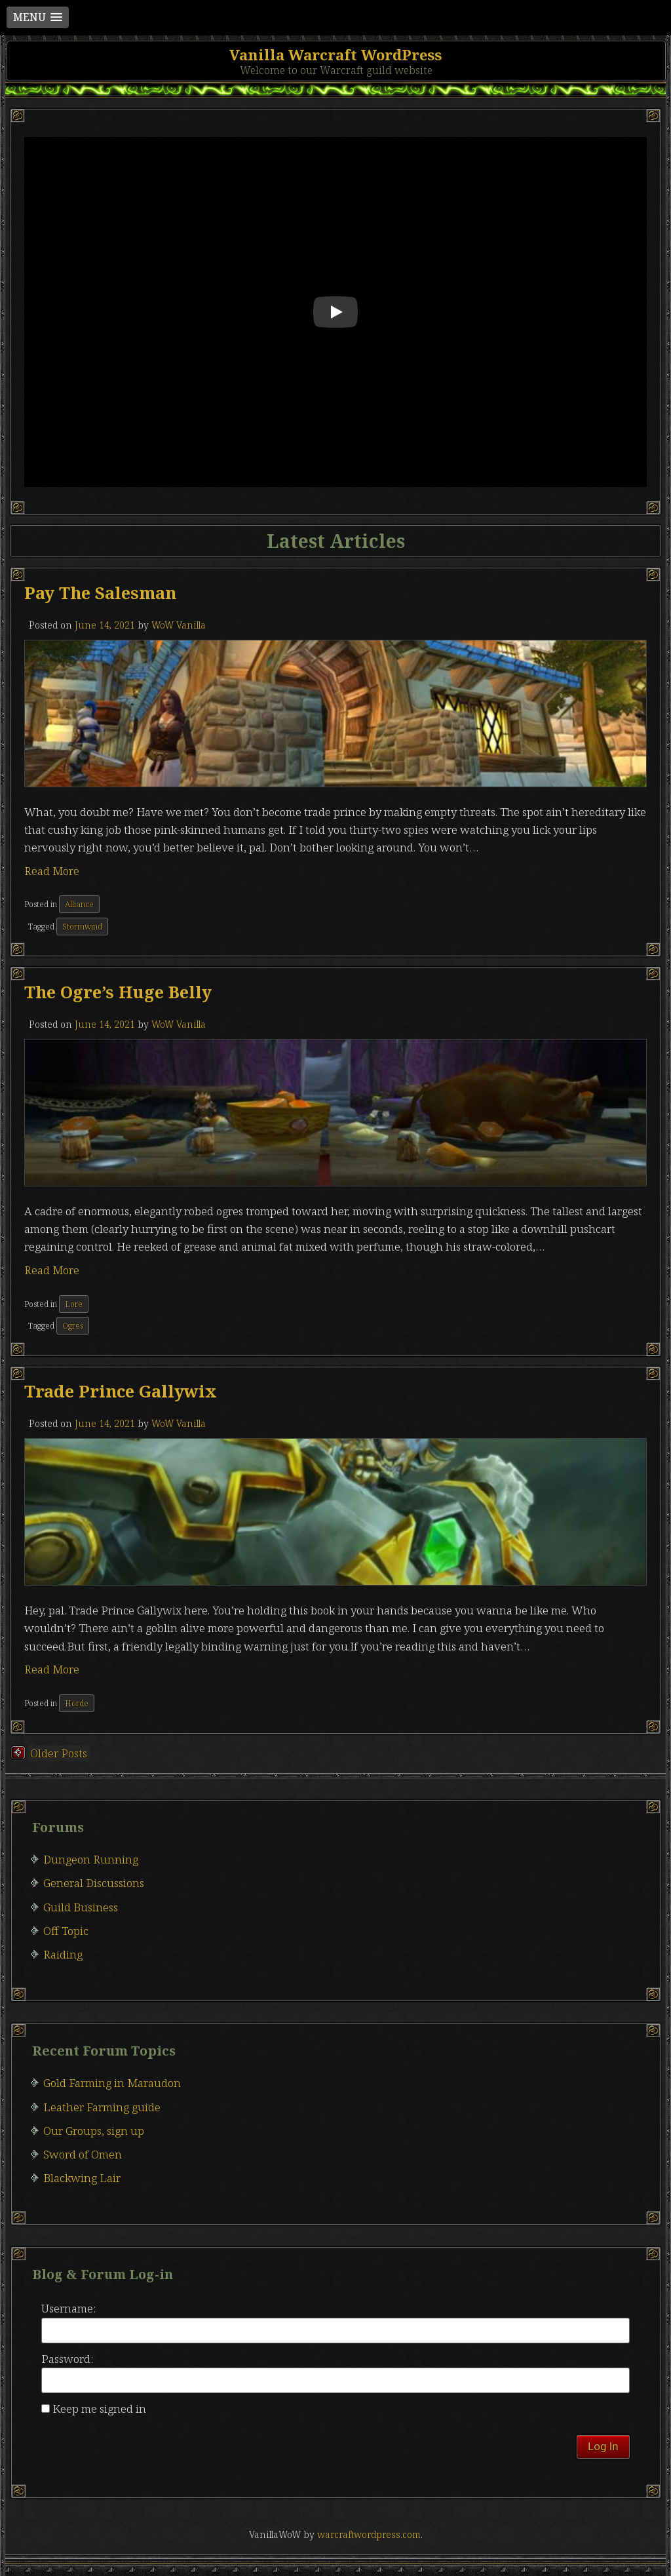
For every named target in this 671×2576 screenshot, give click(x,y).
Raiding (63, 1954)
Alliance (79, 904)
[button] (38, 17)
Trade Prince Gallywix (120, 1391)
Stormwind (82, 926)
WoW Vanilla (178, 625)
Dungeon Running (90, 1859)
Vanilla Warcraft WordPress (335, 54)
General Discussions (93, 1882)
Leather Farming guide (102, 2107)
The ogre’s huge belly (118, 992)
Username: (68, 2308)
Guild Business (80, 1907)
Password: (67, 2358)
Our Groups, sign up (93, 2130)
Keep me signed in (99, 2408)
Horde (76, 1703)
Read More (51, 870)
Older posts (58, 1753)
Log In (603, 2446)
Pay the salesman (100, 592)
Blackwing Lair (82, 2177)
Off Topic (65, 1930)
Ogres (72, 1325)
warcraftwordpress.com (369, 2534)
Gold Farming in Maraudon (112, 2082)
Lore (74, 1304)
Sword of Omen (82, 2154)
